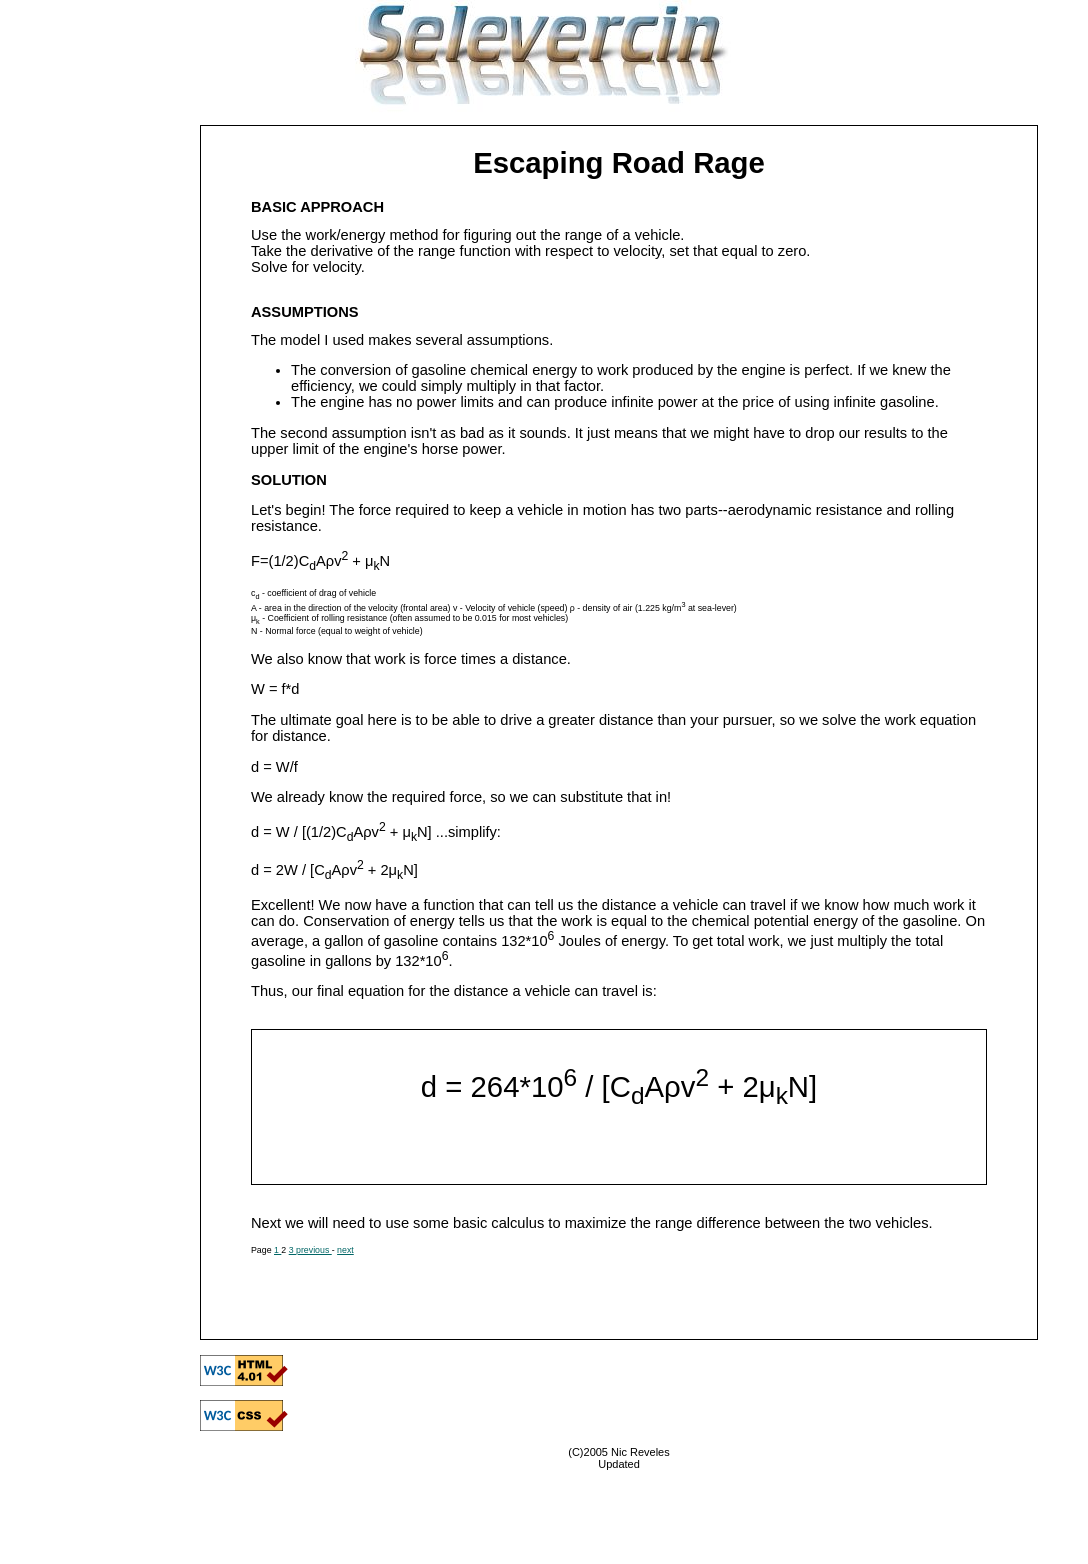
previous (314, 1250)
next (345, 1250)
